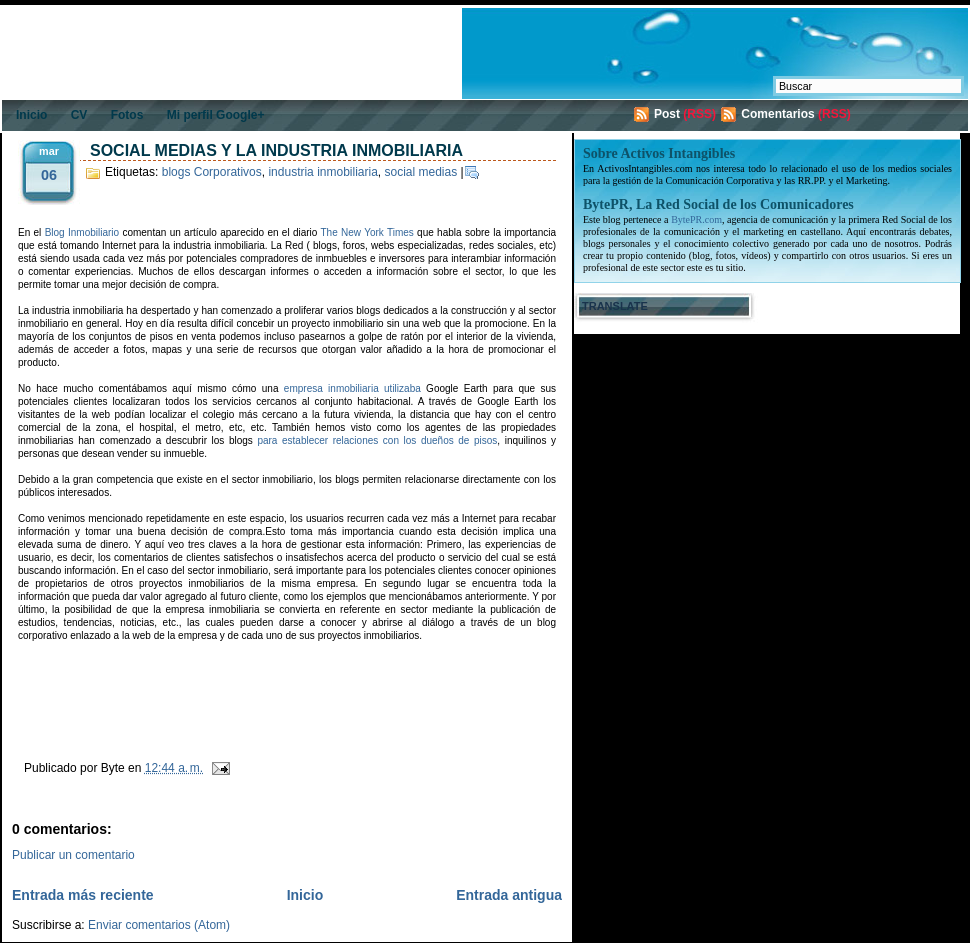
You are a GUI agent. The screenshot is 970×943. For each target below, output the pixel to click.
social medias (421, 172)
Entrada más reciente (83, 895)
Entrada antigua (509, 895)
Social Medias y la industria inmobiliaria (276, 150)
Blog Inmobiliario (82, 232)
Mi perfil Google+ (216, 115)
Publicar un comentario (73, 855)
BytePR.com (696, 219)
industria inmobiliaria (322, 172)
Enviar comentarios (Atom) (159, 925)
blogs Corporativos (212, 172)
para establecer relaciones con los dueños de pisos (377, 440)
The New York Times (367, 232)
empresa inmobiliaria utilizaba (352, 388)
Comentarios (777, 114)
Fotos (127, 115)
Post (667, 114)
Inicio (31, 115)
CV (79, 115)
